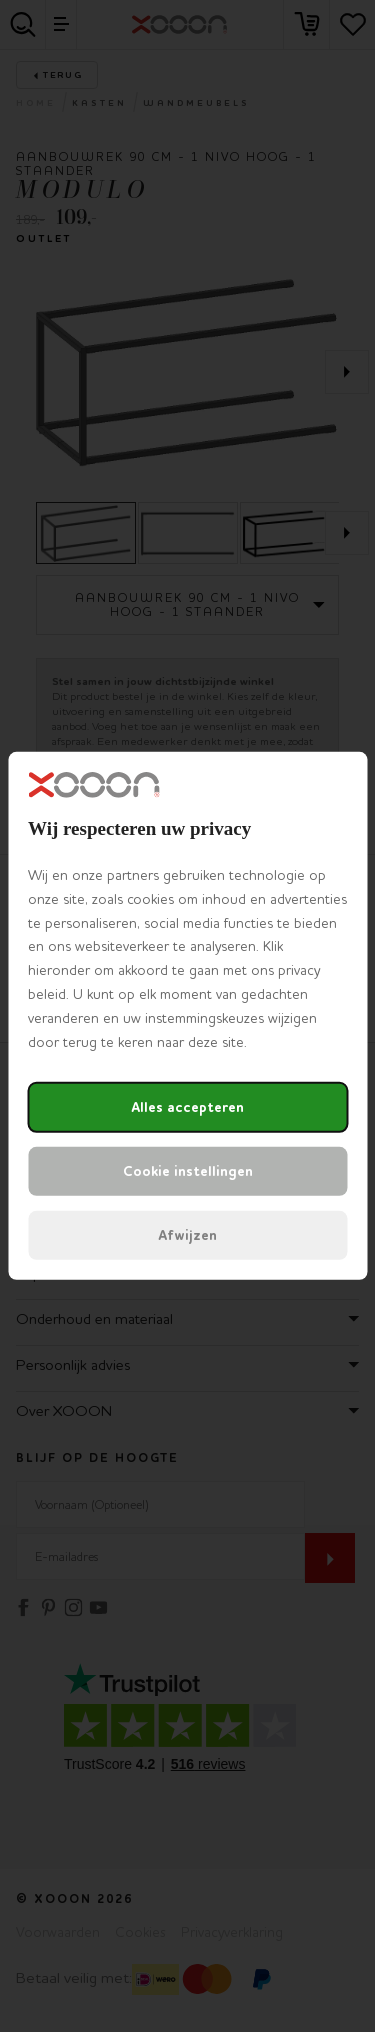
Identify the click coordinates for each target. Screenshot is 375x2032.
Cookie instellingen (188, 1171)
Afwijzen (187, 1235)
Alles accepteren (187, 1107)
